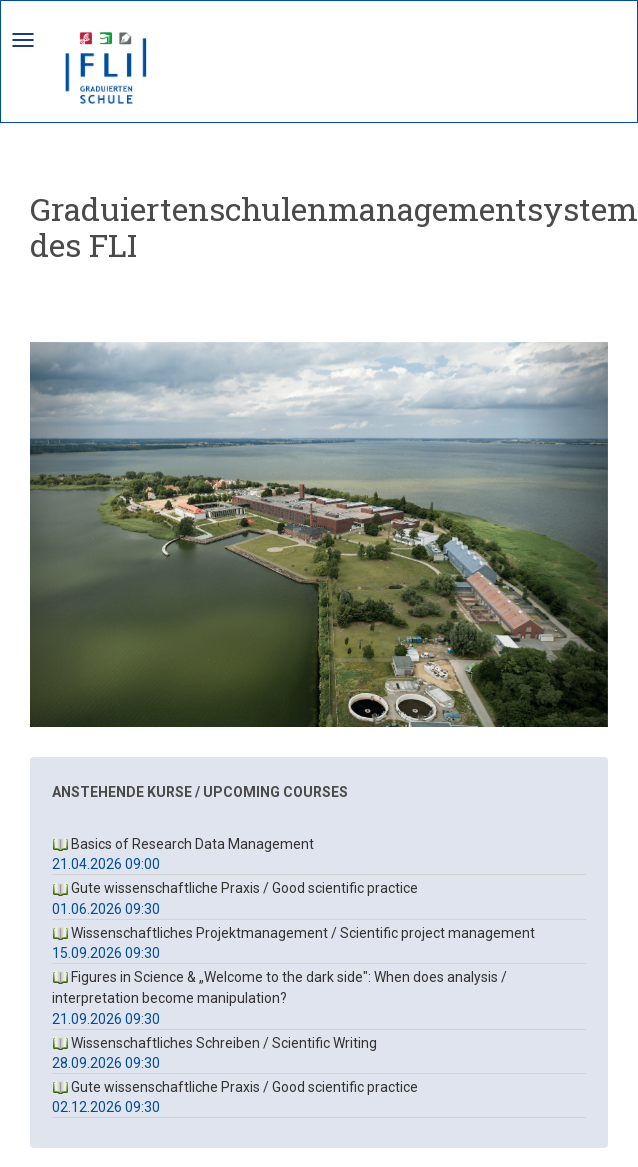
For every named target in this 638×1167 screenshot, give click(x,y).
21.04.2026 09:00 (106, 864)
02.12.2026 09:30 (106, 1107)
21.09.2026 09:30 (106, 1019)
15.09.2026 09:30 (106, 953)
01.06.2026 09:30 (106, 909)
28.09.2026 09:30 (106, 1063)
